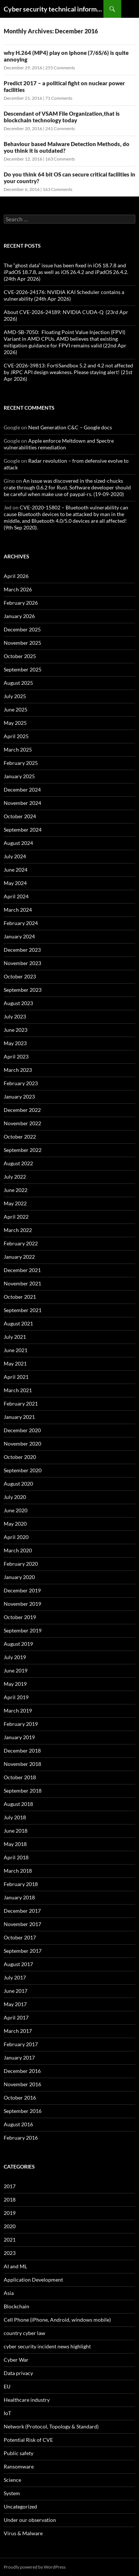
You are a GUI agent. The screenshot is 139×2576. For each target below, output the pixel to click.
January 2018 (19, 1897)
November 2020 (22, 1443)
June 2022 (15, 1190)
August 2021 (18, 1323)
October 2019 (20, 1617)
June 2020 (15, 1510)
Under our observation (30, 2520)
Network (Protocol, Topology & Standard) (51, 2426)
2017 (10, 2186)
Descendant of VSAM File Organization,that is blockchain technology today (62, 116)
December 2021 (22, 1270)
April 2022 (16, 1216)
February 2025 (21, 763)
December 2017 (22, 1911)
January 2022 (19, 1257)
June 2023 (15, 1030)
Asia (9, 2293)
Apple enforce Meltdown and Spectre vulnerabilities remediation (59, 443)
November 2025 (22, 643)
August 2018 (18, 1804)
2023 (10, 2253)
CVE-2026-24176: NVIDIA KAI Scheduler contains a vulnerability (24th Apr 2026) (64, 295)
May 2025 (15, 723)
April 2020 (16, 1537)
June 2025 (15, 709)
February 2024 (21, 923)
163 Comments (60, 159)
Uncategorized (20, 2506)
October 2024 (20, 816)
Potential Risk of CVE (28, 2440)
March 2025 (18, 749)
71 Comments (58, 98)
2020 (10, 2226)
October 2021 (20, 1297)
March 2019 (18, 1710)
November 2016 (22, 2084)
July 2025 (15, 696)
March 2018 (18, 1870)
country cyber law (24, 2333)
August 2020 (18, 1483)
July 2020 (15, 1497)
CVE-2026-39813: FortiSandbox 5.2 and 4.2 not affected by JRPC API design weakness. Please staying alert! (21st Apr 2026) (68, 372)
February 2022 (21, 1243)
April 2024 (16, 896)
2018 (10, 2199)
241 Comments (60, 128)
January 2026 (19, 616)
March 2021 (18, 1390)
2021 (10, 2239)
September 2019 (23, 1630)
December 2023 (22, 950)
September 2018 (23, 1790)
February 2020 (21, 1564)
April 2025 (16, 736)
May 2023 (15, 1043)
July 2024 (15, 856)
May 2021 (15, 1363)
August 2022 (18, 1163)
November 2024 (22, 803)
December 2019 (22, 1590)
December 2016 (22, 2071)
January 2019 (19, 1737)
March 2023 (18, 1070)
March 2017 (18, 2031)
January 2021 (19, 1417)
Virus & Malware (23, 2533)
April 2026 (16, 576)
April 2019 (16, 1697)
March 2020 (18, 1550)
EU (7, 2386)
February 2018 (21, 1884)
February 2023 (21, 1083)
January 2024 (19, 936)
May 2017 (15, 2004)
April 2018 (16, 1857)
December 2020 (22, 1430)
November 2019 (22, 1604)
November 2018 (22, 1764)
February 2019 (21, 1724)
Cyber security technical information (53, 9)
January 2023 (19, 1096)
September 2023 (23, 990)
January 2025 (19, 776)
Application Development (33, 2279)
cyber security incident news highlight (47, 2346)
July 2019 (15, 1657)
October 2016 (20, 2097)
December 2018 (22, 1750)
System (12, 2493)
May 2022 (15, 1203)
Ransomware (19, 2466)
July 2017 (15, 1977)
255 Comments (60, 67)
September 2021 (23, 1310)
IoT (7, 2413)
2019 (10, 2213)
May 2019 (15, 1684)
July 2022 (15, 1176)
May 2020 (15, 1523)
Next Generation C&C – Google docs (70, 427)
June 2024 (15, 869)
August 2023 (18, 1003)
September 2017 (23, 1951)
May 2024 (15, 883)
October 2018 (20, 1777)
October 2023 (20, 976)
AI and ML (15, 2266)
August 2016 (18, 2124)
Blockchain (16, 2306)
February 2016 (21, 2137)
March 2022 (18, 1230)
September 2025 (23, 669)
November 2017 (22, 1924)
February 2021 (21, 1403)
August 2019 (18, 1644)
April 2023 (16, 1056)
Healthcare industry (27, 2400)
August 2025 (18, 683)
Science (12, 2480)
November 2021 (22, 1283)
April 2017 (16, 2017)
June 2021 (15, 1350)
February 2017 (21, 2044)
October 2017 (20, 1937)
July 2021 (15, 1337)
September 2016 (23, 2111)
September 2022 (23, 1150)
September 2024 (23, 829)
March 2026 (18, 589)
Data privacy (18, 2373)
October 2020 (20, 1457)
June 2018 (15, 1830)
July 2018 (15, 1817)
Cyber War (16, 2360)
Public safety (18, 2453)
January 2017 (19, 2057)
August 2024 (18, 843)
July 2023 (15, 1016)
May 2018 (15, 1844)
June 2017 (15, 1991)
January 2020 (19, 1577)
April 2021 (16, 1377)
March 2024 (18, 909)
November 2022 (22, 1123)
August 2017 (18, 1964)
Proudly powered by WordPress (35, 2567)
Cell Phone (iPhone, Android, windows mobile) (57, 2319)
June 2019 (15, 1670)
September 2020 (23, 1470)
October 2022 (20, 1136)
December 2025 (22, 629)
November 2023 (22, 963)
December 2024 (22, 789)
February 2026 (21, 603)
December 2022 (22, 1110)
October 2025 (20, 656)
